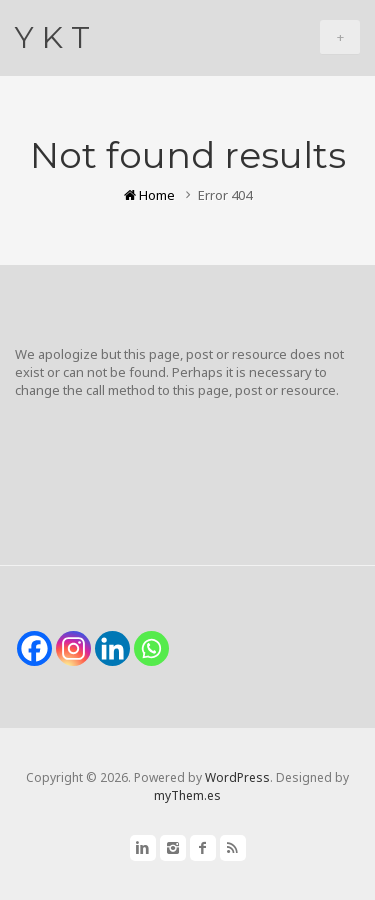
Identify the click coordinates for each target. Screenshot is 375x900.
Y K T (52, 37)
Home (149, 195)
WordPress (237, 777)
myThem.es (187, 795)
